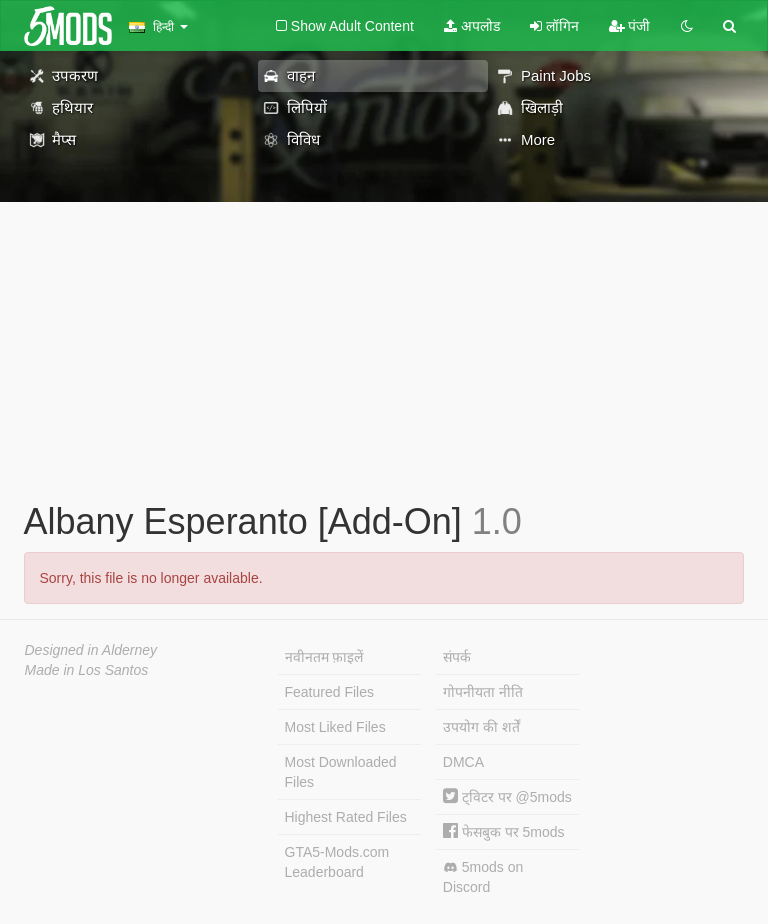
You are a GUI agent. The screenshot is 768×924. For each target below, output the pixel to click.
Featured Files (329, 692)
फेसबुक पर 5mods (504, 832)
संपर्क (457, 657)
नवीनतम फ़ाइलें (324, 657)
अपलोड (472, 26)
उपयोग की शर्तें (481, 727)
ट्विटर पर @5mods (507, 797)
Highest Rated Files (346, 817)
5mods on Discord (483, 877)
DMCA (463, 762)
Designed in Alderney (91, 650)
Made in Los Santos (87, 670)
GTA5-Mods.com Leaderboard (337, 862)
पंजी (630, 26)
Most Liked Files (335, 727)
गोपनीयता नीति (483, 692)
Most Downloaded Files (341, 772)
